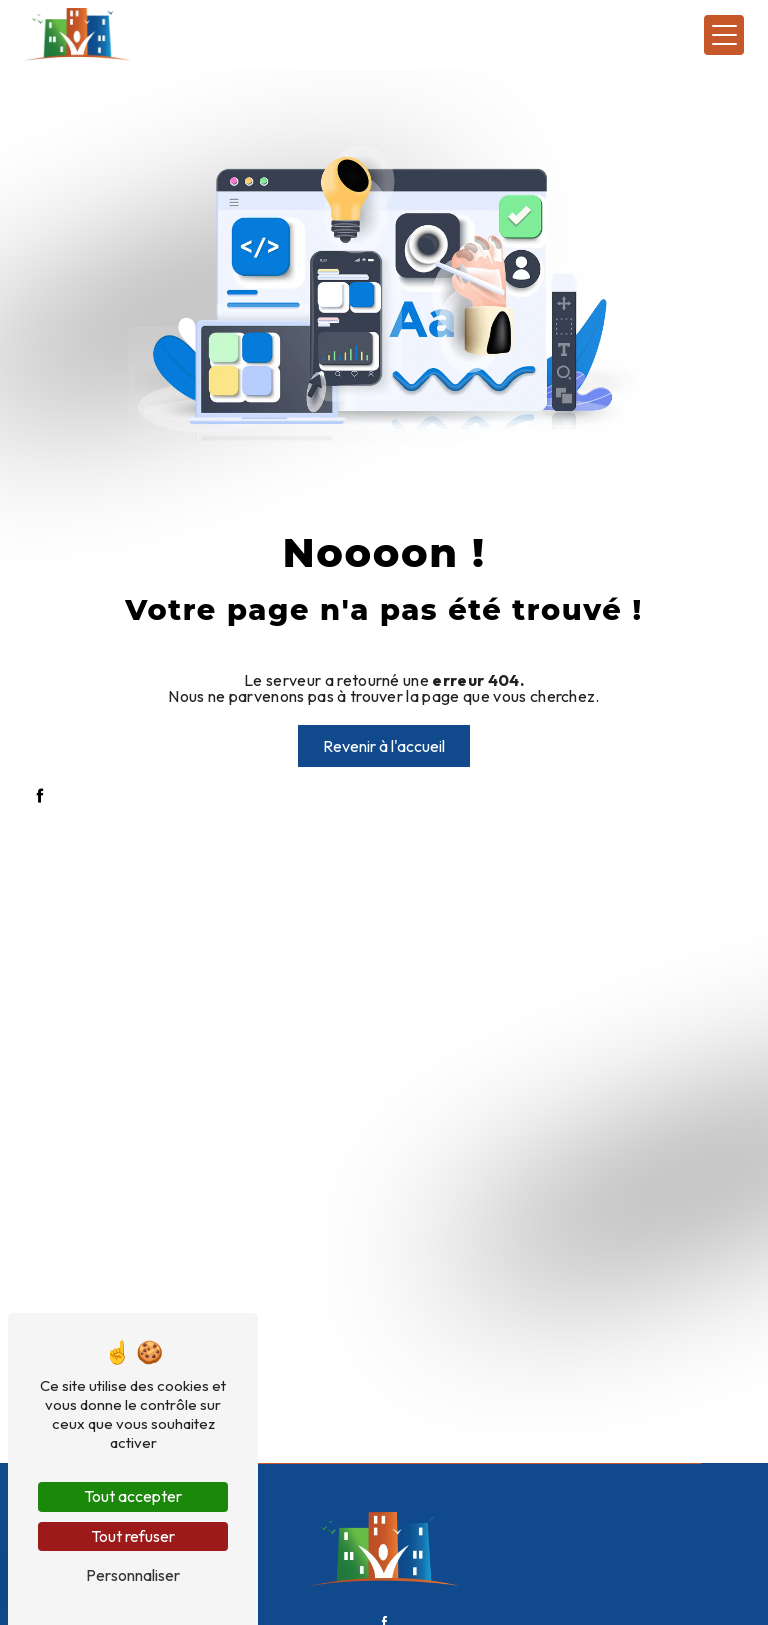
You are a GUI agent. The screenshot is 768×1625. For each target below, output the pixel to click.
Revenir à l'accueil (384, 746)
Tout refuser (133, 1536)
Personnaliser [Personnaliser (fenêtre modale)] (133, 1575)
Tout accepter (133, 1496)
